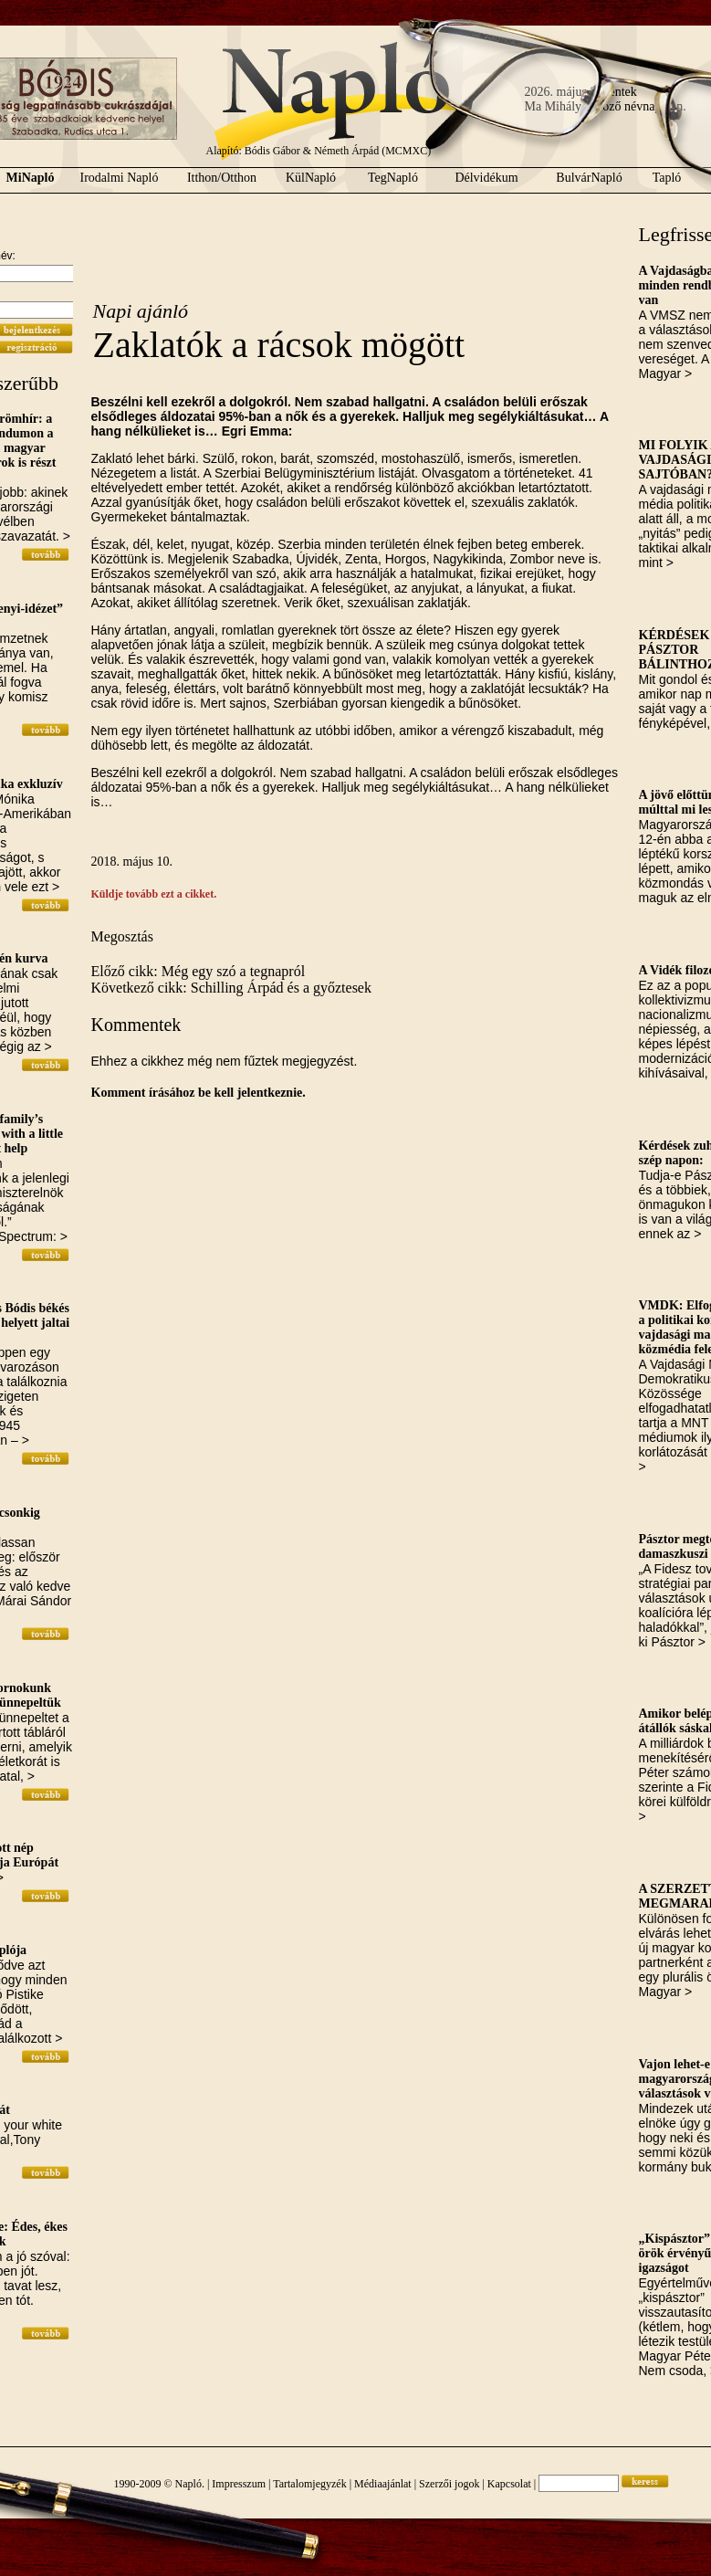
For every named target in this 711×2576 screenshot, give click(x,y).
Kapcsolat (509, 2483)
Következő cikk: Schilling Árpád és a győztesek (231, 987)
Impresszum (239, 2483)
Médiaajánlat (383, 2483)
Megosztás (122, 936)
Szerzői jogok (449, 2483)
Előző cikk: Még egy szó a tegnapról (198, 971)
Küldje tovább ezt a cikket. (154, 894)
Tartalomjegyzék (309, 2483)
